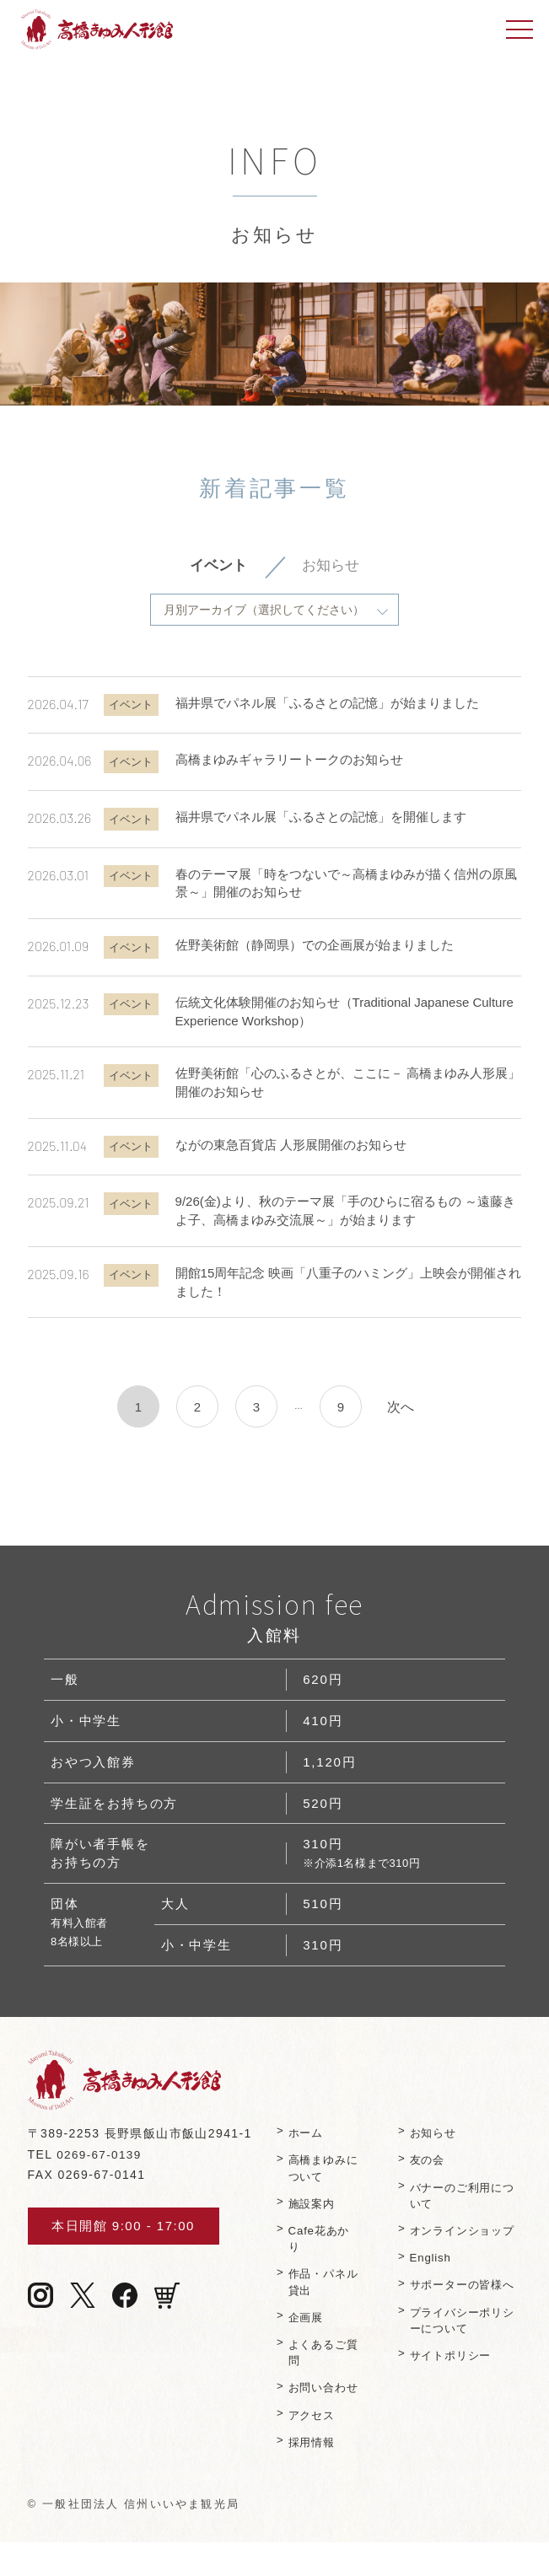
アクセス (314, 2448)
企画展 (307, 2333)
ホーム (307, 2146)
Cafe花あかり (321, 2253)
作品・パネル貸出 (320, 2297)
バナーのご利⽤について (460, 2209)
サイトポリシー (454, 2404)
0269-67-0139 (100, 2168)
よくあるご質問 (320, 2369)
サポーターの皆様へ (460, 2325)
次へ (400, 1408)
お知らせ (332, 566)
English (432, 2289)
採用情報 (314, 2476)
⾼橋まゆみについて (320, 2182)
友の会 (429, 2174)
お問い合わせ (320, 2413)
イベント (216, 566)
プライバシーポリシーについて (460, 2369)
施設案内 (314, 2218)
